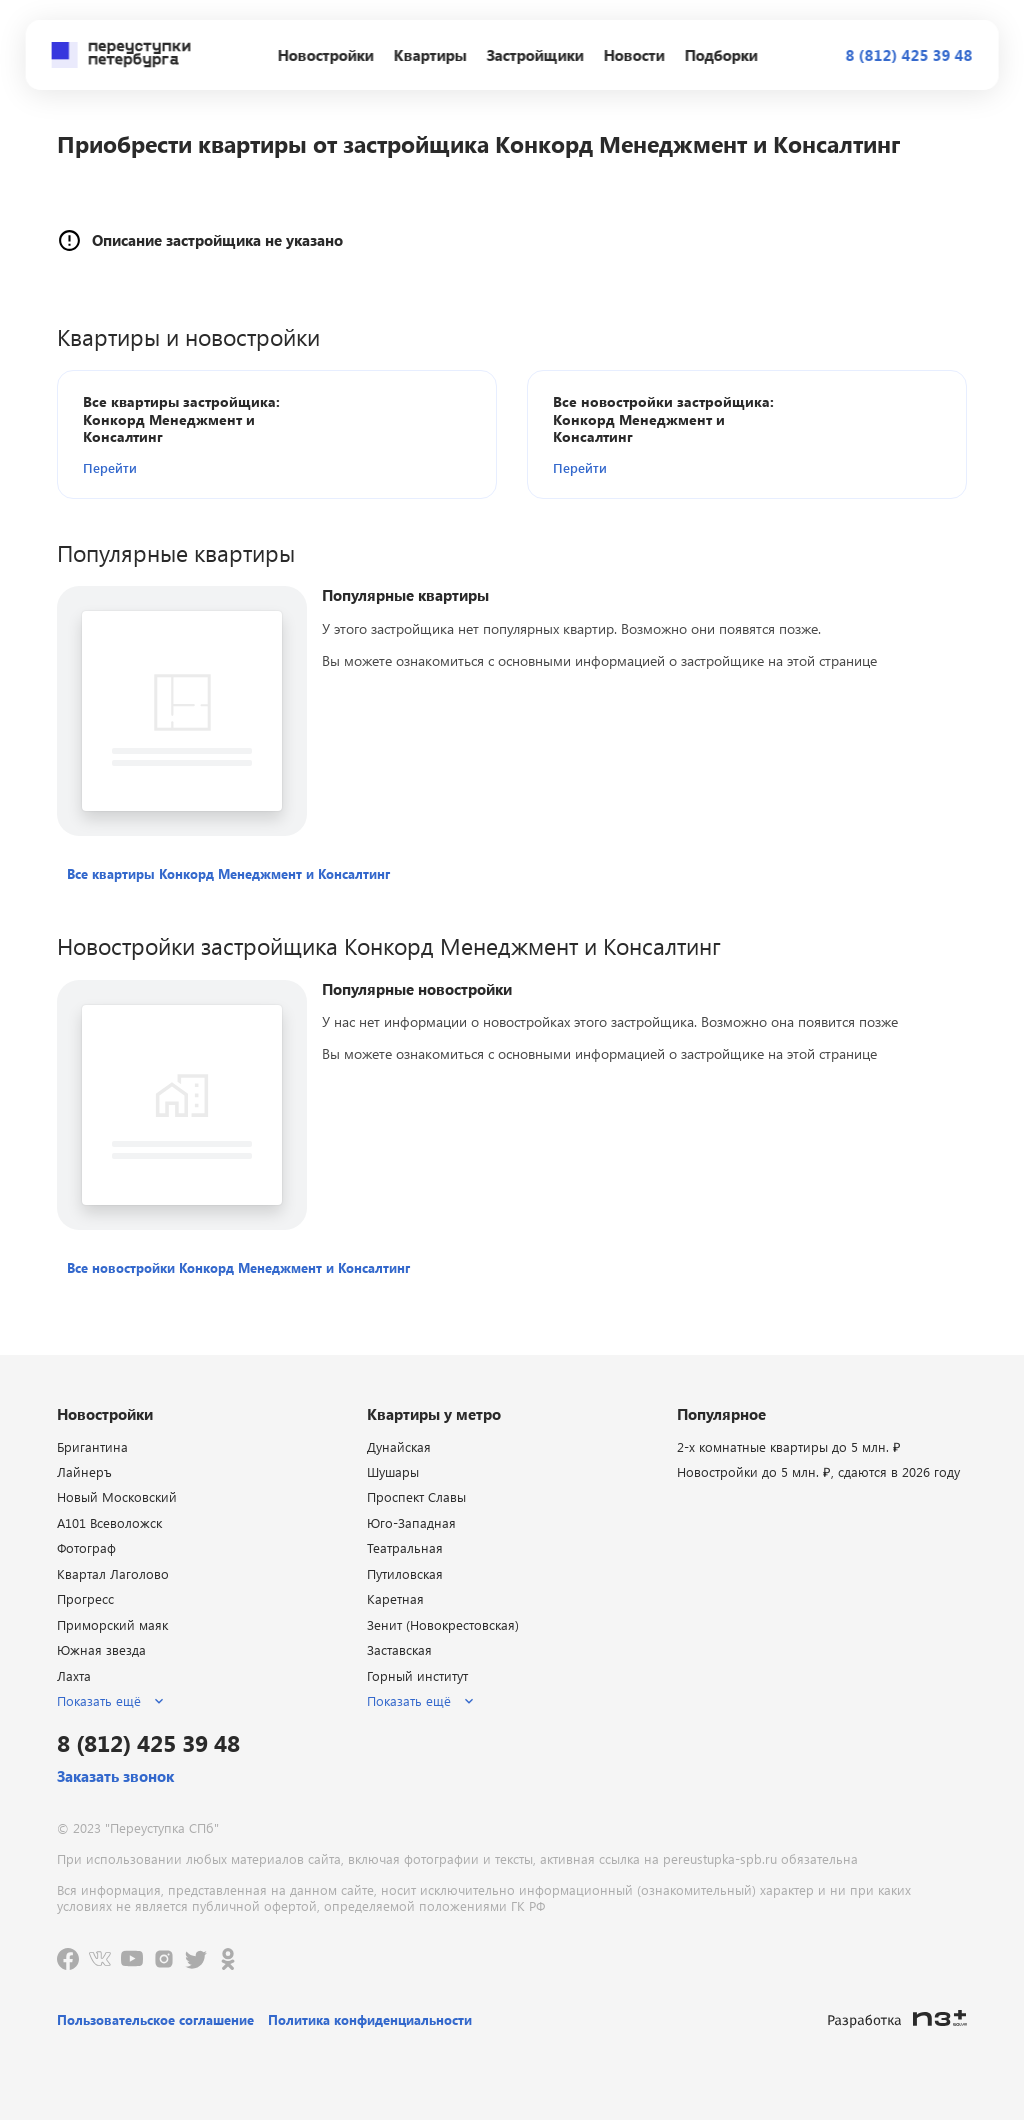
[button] (198, 467)
